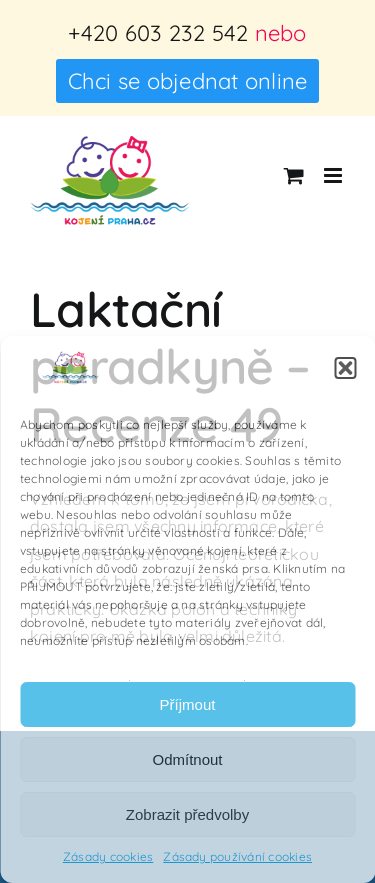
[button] (345, 368)
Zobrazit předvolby (187, 814)
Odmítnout (187, 759)
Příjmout (188, 704)
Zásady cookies (108, 856)
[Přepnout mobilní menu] (334, 175)
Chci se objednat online (188, 81)
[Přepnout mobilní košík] (294, 175)
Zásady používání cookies (237, 856)
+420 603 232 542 (158, 33)
